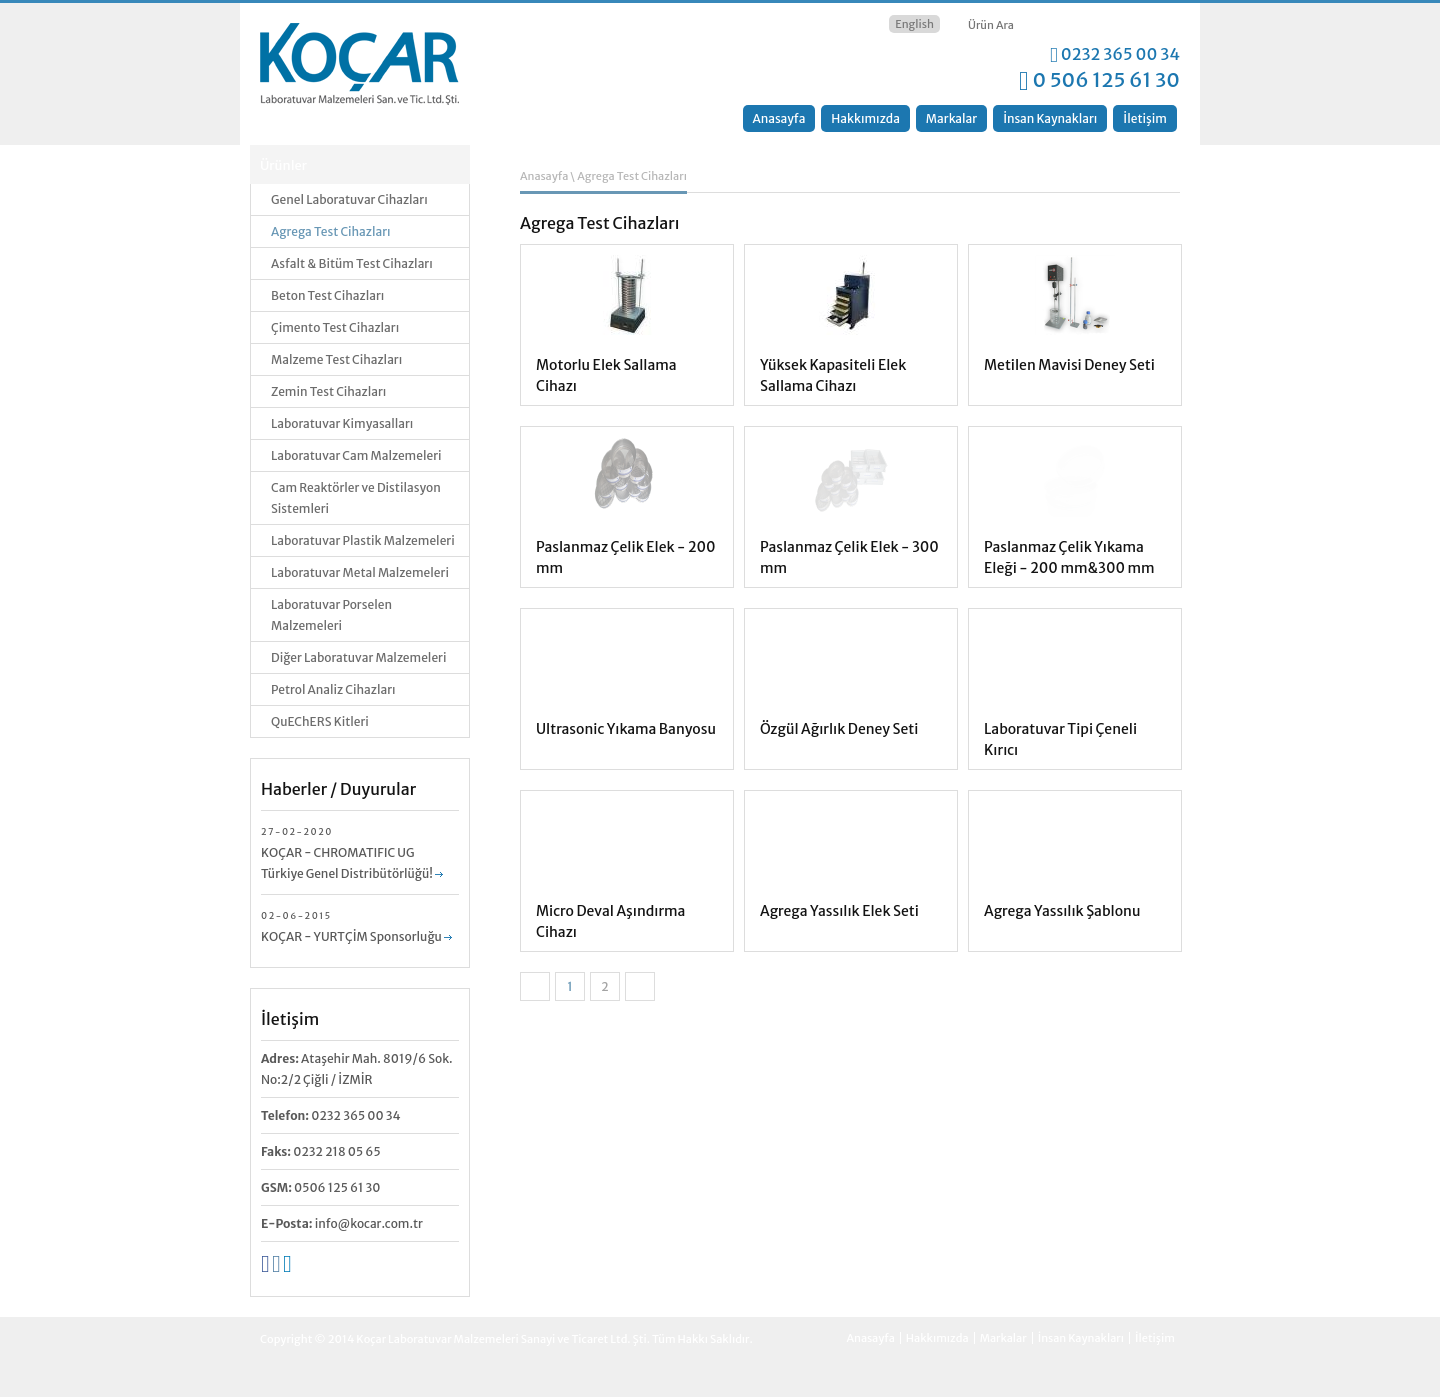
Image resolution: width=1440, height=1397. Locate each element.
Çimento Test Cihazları (335, 327)
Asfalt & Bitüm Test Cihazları (352, 263)
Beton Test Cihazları (327, 295)
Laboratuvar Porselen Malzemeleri (331, 615)
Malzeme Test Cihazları (336, 359)
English (914, 24)
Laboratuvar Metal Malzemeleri (360, 572)
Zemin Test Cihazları (328, 391)
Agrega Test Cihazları (331, 231)
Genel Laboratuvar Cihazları (349, 199)
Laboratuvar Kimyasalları (342, 423)
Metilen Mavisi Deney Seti (1069, 365)
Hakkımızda (865, 118)
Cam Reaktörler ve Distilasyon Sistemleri (356, 498)
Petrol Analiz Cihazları (333, 689)
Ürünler (283, 165)
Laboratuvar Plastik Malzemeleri (363, 540)
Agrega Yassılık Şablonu (1062, 911)
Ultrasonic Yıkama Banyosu (626, 729)
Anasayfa (779, 118)
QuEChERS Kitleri (320, 721)
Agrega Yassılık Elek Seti (839, 911)
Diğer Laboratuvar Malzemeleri (358, 657)
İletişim (1145, 118)
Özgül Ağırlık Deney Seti (839, 729)
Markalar (951, 118)
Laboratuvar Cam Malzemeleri (356, 455)
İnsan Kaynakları (1050, 118)
